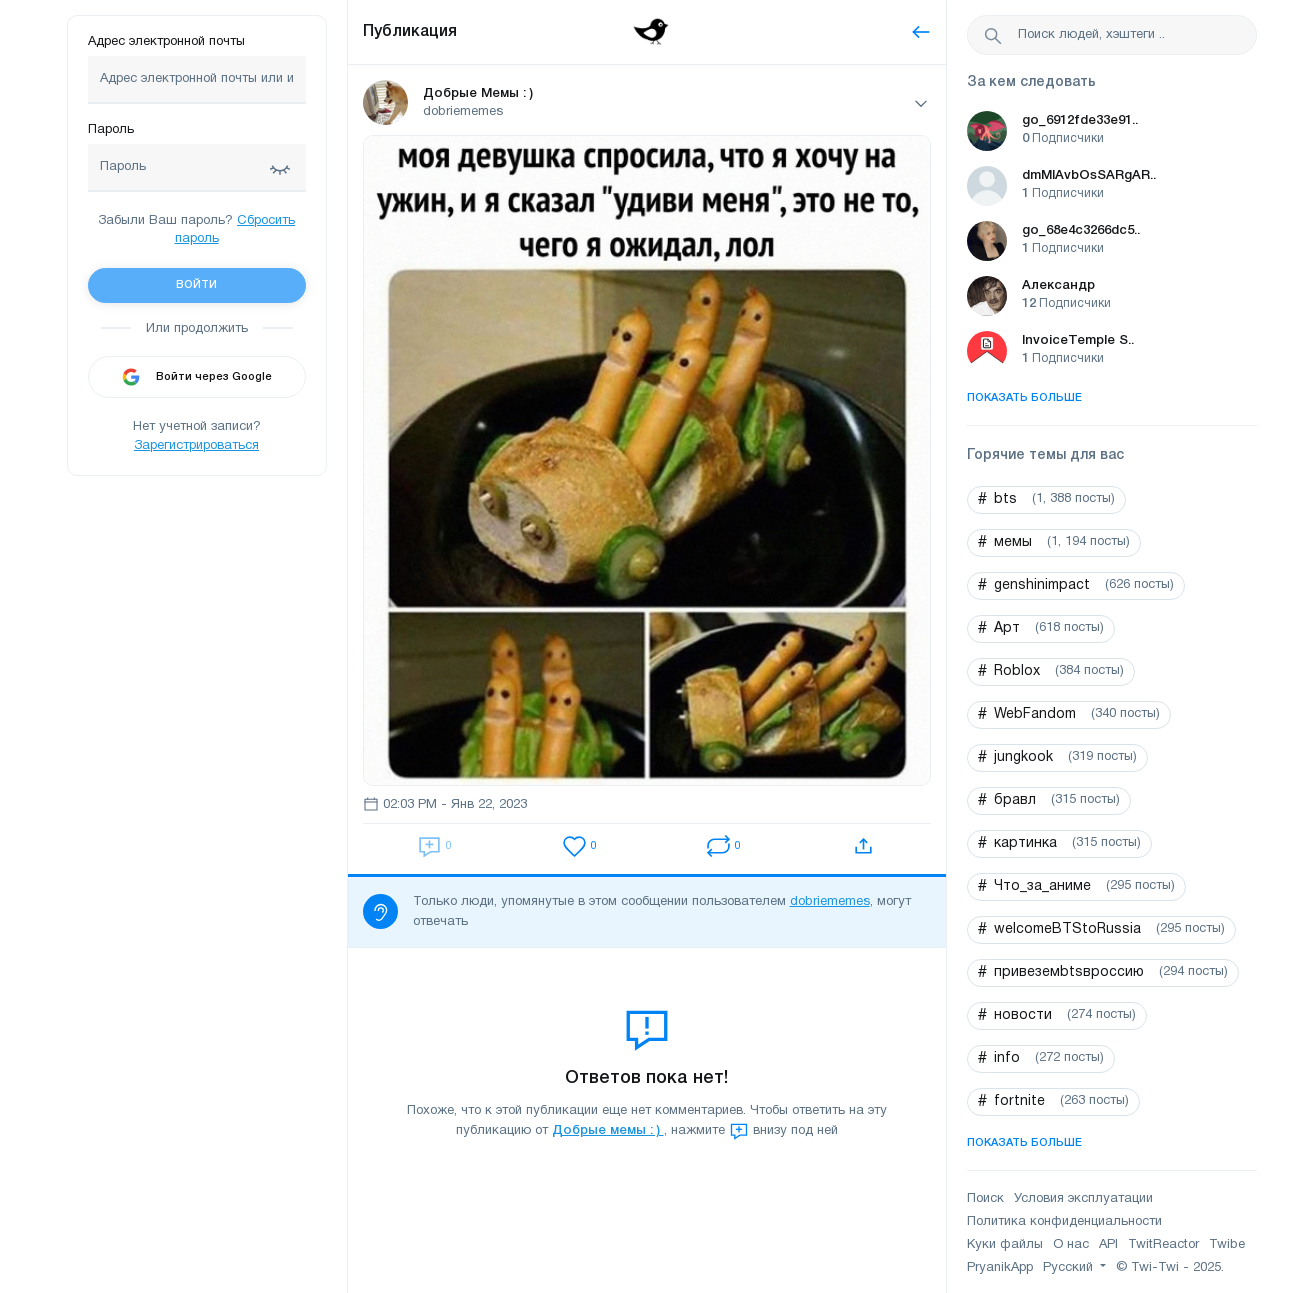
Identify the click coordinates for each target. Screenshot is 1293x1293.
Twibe (1227, 1245)
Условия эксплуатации (1083, 1199)
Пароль (111, 130)
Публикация (410, 32)
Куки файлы (1005, 1245)
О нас (1071, 1245)
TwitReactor (1163, 1245)
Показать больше (1024, 398)
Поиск (985, 1199)
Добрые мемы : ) (608, 1130)
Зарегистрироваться (196, 446)
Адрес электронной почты (166, 42)
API (1108, 1245)
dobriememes (830, 902)
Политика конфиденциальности (1064, 1222)
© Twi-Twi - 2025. (1170, 1268)
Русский (1070, 1268)
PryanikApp (1000, 1268)
